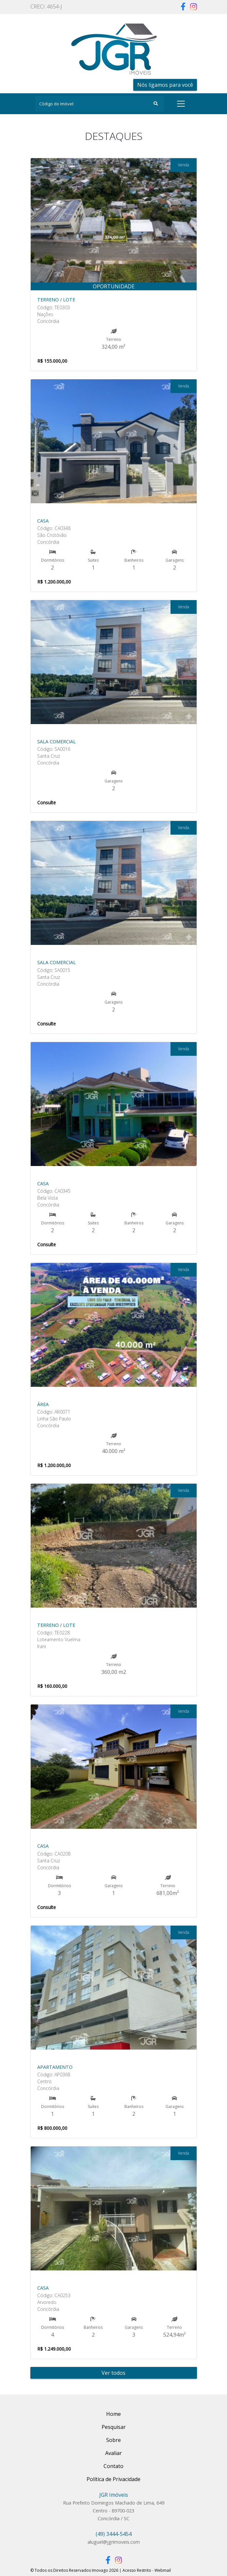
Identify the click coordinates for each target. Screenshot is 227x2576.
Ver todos (113, 2372)
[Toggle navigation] (181, 103)
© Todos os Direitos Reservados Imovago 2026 (74, 2570)
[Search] (99, 104)
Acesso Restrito (136, 2570)
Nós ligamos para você (165, 84)
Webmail (162, 2570)
